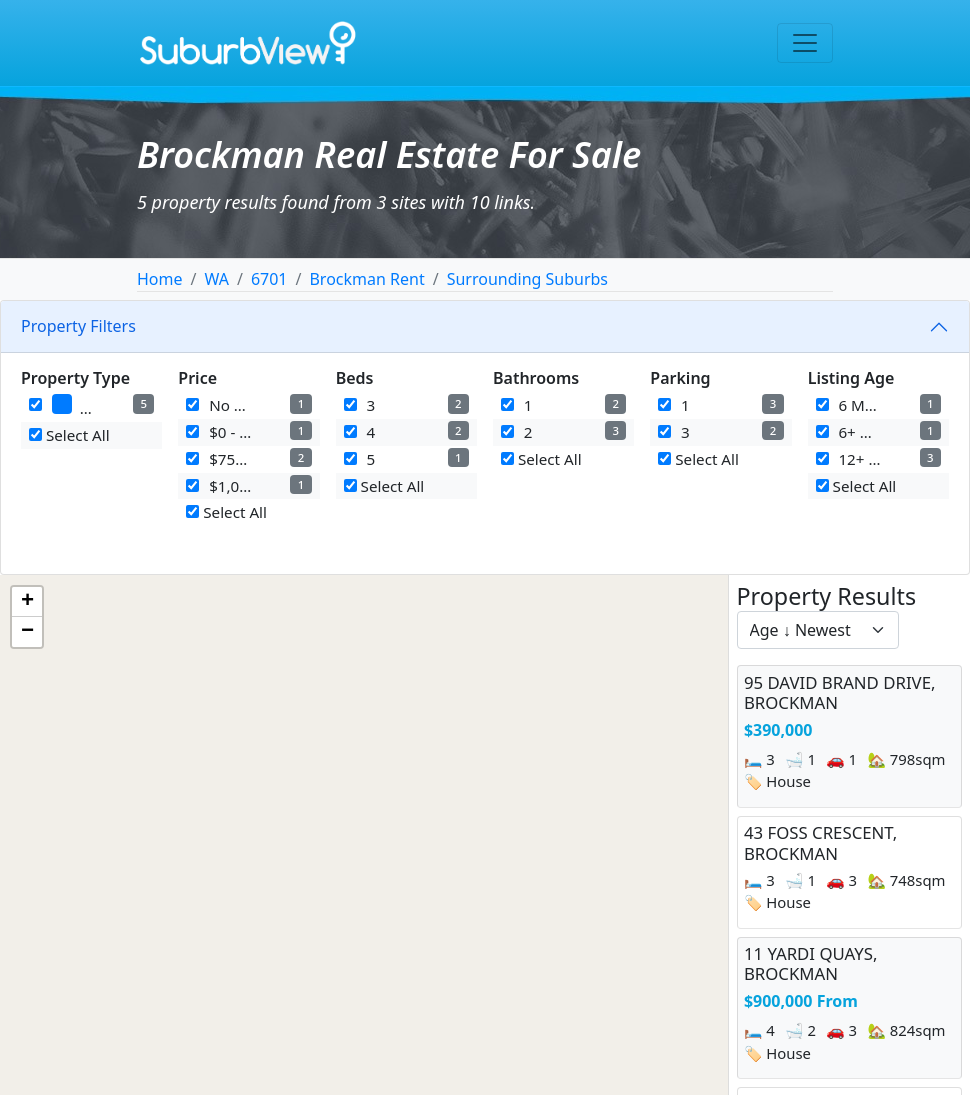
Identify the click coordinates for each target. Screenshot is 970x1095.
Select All (69, 435)
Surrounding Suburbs (527, 279)
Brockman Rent (366, 279)
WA (216, 279)
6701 (269, 279)
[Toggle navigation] (805, 43)
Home (160, 279)
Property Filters (78, 326)
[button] (27, 602)
